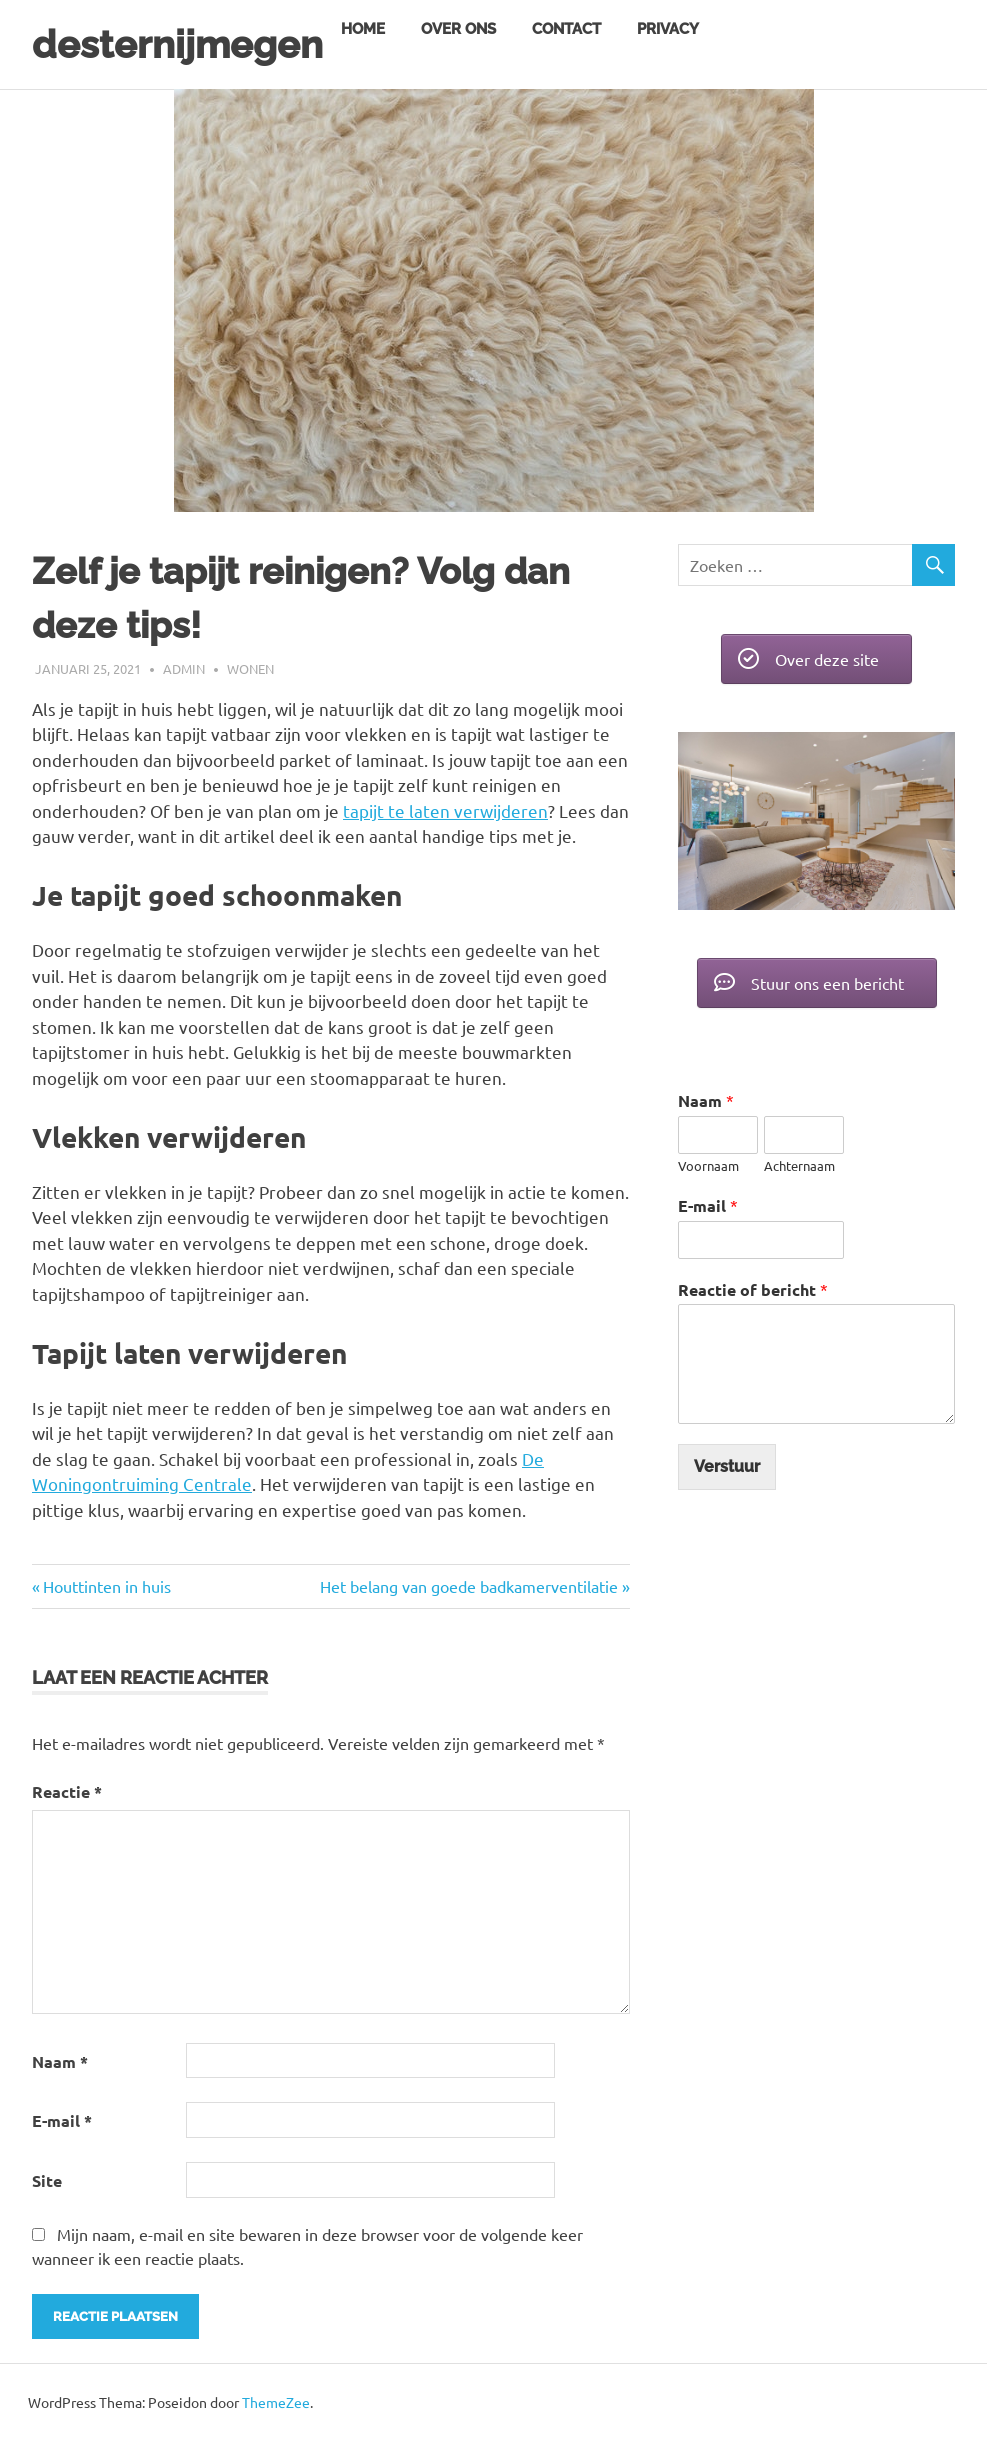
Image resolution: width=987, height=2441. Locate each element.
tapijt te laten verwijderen (445, 810)
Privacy (668, 29)
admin (184, 668)
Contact (566, 29)
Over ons (458, 29)
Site (47, 2180)
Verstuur (727, 1466)
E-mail (62, 2120)
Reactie (67, 1791)
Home (363, 29)
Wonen (250, 668)
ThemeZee (276, 2402)
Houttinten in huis (106, 1586)
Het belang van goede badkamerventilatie (469, 1586)
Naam (60, 2061)
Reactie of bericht (753, 1289)
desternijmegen (177, 44)
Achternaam (799, 1166)
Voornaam (708, 1166)
